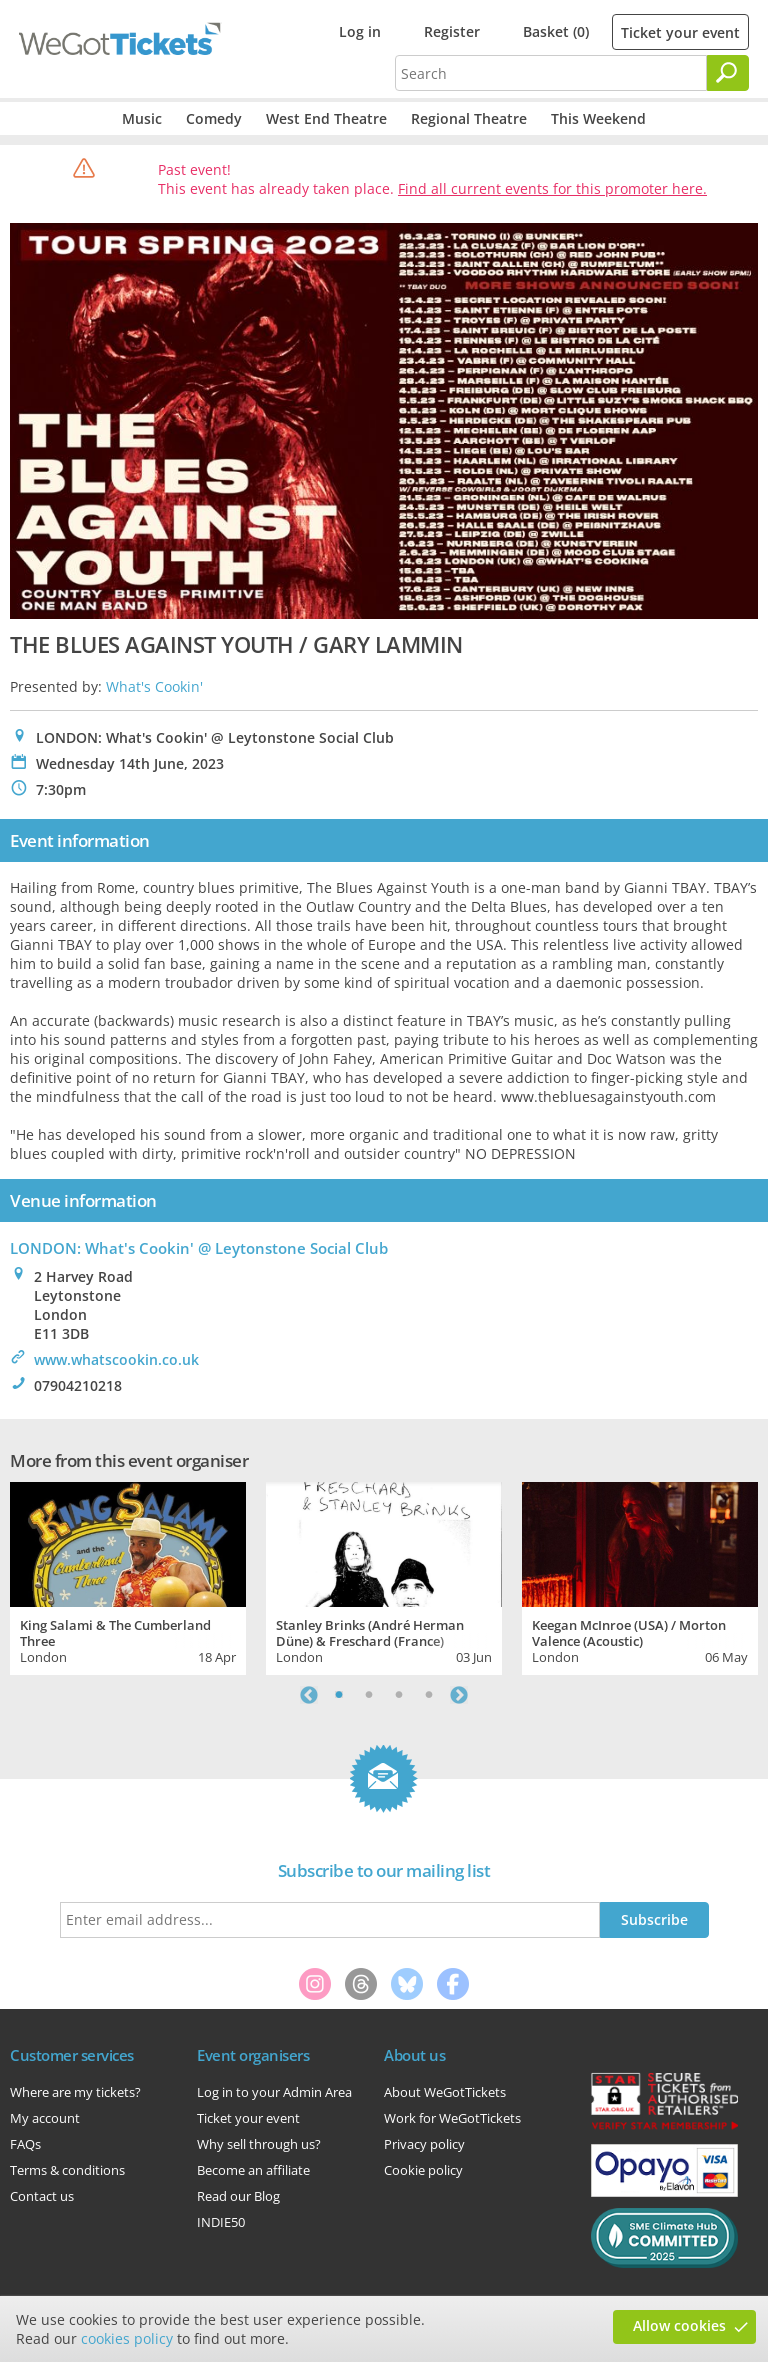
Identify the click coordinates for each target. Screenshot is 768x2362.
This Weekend (598, 118)
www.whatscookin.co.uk (116, 1359)
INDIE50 (221, 2222)
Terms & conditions (67, 2170)
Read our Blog (238, 2196)
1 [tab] (339, 1695)
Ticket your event (680, 32)
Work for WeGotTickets (452, 2118)
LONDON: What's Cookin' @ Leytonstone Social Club (199, 1248)
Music (142, 118)
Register (452, 31)
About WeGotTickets (445, 2092)
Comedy (214, 118)
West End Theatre (326, 118)
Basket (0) (556, 31)
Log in (360, 31)
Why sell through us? (259, 2144)
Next (459, 1695)
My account (45, 2118)
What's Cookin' (154, 686)
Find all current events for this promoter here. (552, 188)
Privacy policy (424, 2144)
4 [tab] (429, 1695)
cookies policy (127, 2338)
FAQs (25, 2144)
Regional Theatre (469, 118)
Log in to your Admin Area (274, 2092)
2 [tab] (369, 1695)
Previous (309, 1695)
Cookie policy (423, 2170)
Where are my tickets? (75, 2092)
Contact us (42, 2196)
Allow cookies (679, 2325)
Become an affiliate (253, 2170)
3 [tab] (399, 1695)
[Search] (728, 73)
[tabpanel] (128, 1576)
